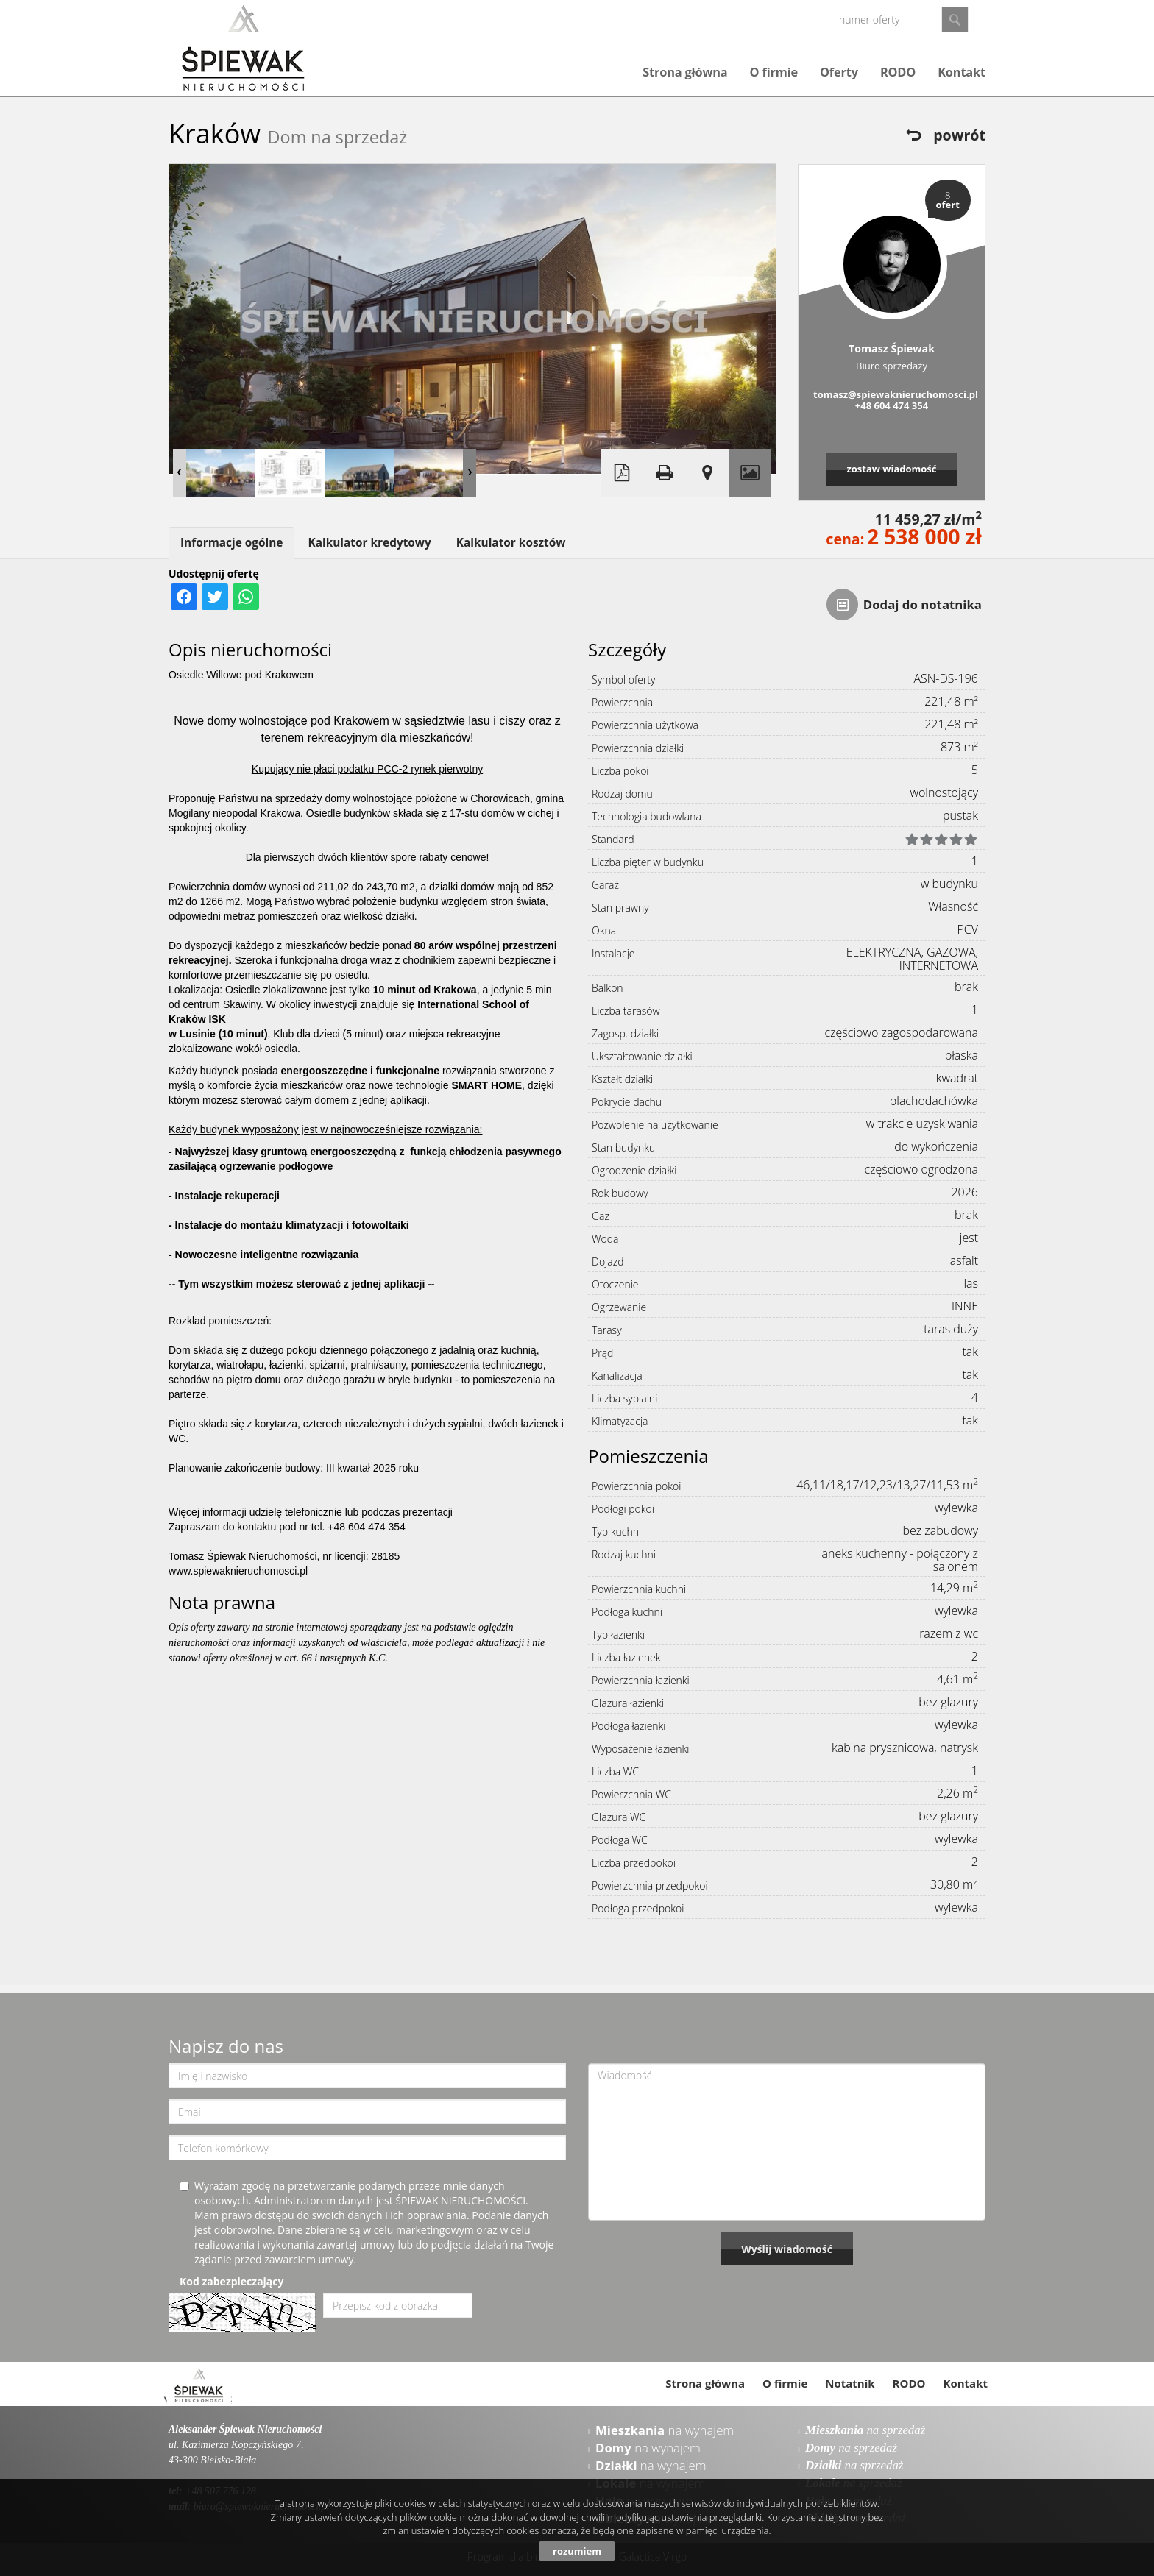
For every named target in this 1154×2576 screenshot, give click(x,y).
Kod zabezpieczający (231, 2281)
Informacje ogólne (231, 542)
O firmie (774, 72)
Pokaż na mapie (707, 473)
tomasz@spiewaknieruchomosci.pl (891, 394)
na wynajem (664, 2429)
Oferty (839, 72)
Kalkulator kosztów (511, 542)
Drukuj (664, 473)
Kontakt (961, 72)
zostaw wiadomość (891, 468)
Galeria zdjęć (750, 473)
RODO (898, 72)
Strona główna (685, 72)
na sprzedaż (865, 2430)
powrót (959, 135)
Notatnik (849, 2383)
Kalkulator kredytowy (369, 542)
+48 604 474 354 (891, 405)
